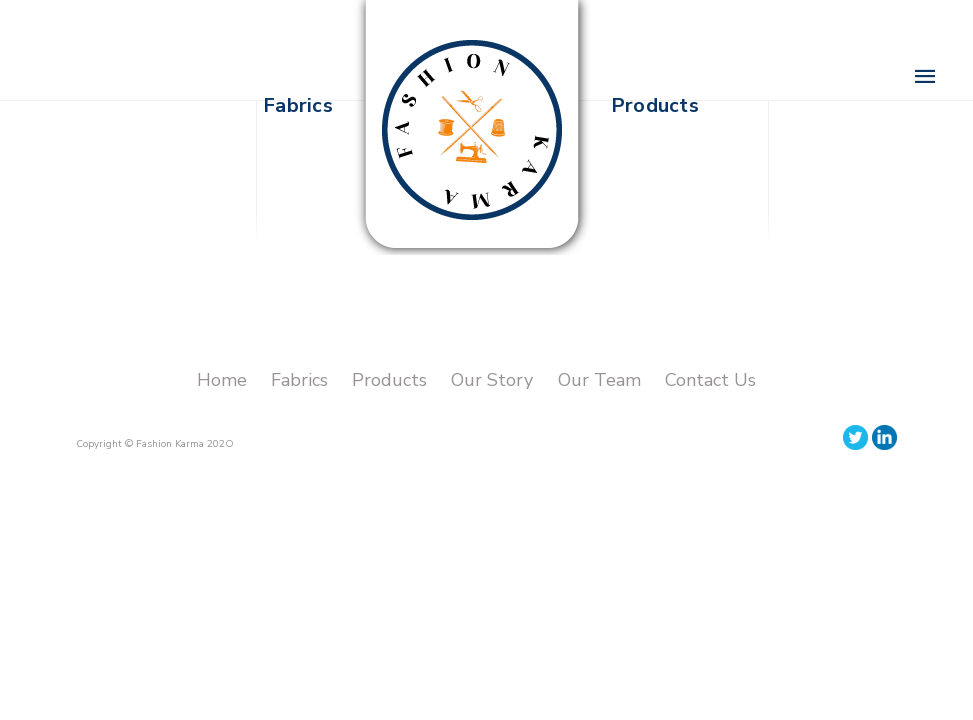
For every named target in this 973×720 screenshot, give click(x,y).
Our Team (599, 380)
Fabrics (299, 380)
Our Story (494, 380)
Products (389, 380)
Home (222, 380)
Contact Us (710, 380)
